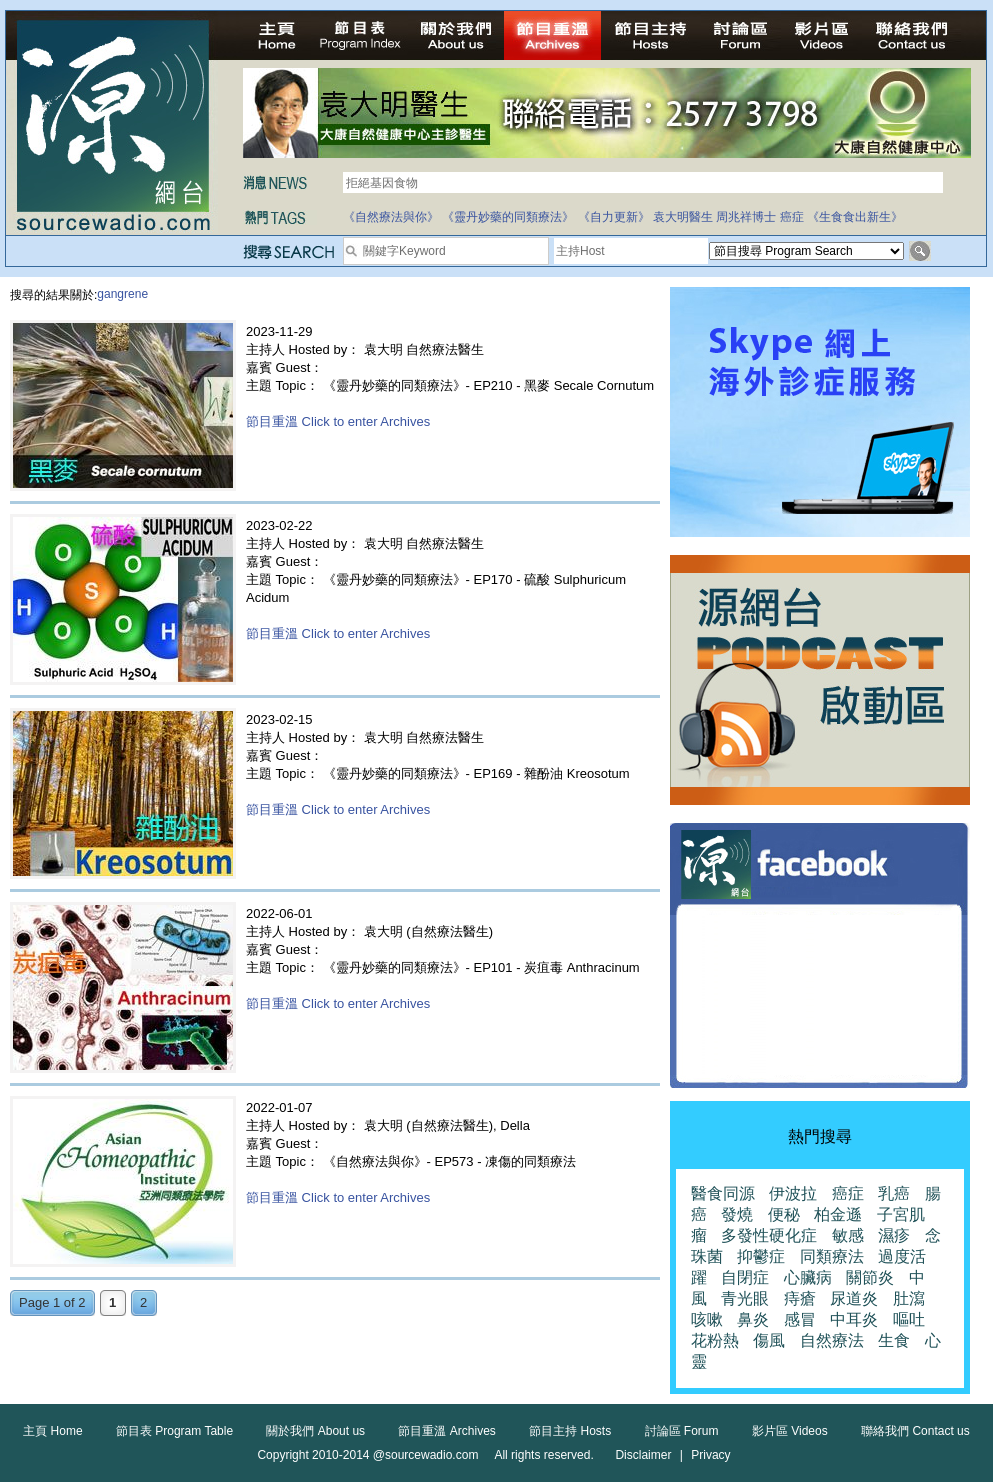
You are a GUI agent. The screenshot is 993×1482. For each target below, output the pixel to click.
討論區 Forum (682, 1431)
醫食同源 (723, 1193)
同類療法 (832, 1256)
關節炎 (870, 1277)
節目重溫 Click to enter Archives (338, 421)
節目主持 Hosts (570, 1431)
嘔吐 (909, 1319)
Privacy (710, 1455)
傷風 (769, 1340)
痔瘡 (800, 1298)
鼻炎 (753, 1319)
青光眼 (745, 1298)
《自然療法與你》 (391, 217)
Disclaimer (643, 1455)
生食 (894, 1340)
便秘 (784, 1214)
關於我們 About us (315, 1431)
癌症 (792, 217)
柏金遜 (838, 1214)
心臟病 (808, 1277)
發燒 (737, 1214)
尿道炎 (854, 1298)
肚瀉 (909, 1298)
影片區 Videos (790, 1431)
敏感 (848, 1235)
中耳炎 (854, 1319)
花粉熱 (715, 1340)
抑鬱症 (761, 1256)
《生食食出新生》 (855, 217)
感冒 (800, 1319)
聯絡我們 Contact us (915, 1431)
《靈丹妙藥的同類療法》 (508, 217)
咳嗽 (707, 1319)
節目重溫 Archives (446, 1431)
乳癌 (894, 1193)
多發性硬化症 (769, 1235)
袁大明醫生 (683, 217)
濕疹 (894, 1235)
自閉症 (745, 1277)
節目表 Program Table (174, 1431)
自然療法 (832, 1340)
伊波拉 (793, 1193)
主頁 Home (52, 1431)
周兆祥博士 (746, 217)
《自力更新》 (614, 217)
